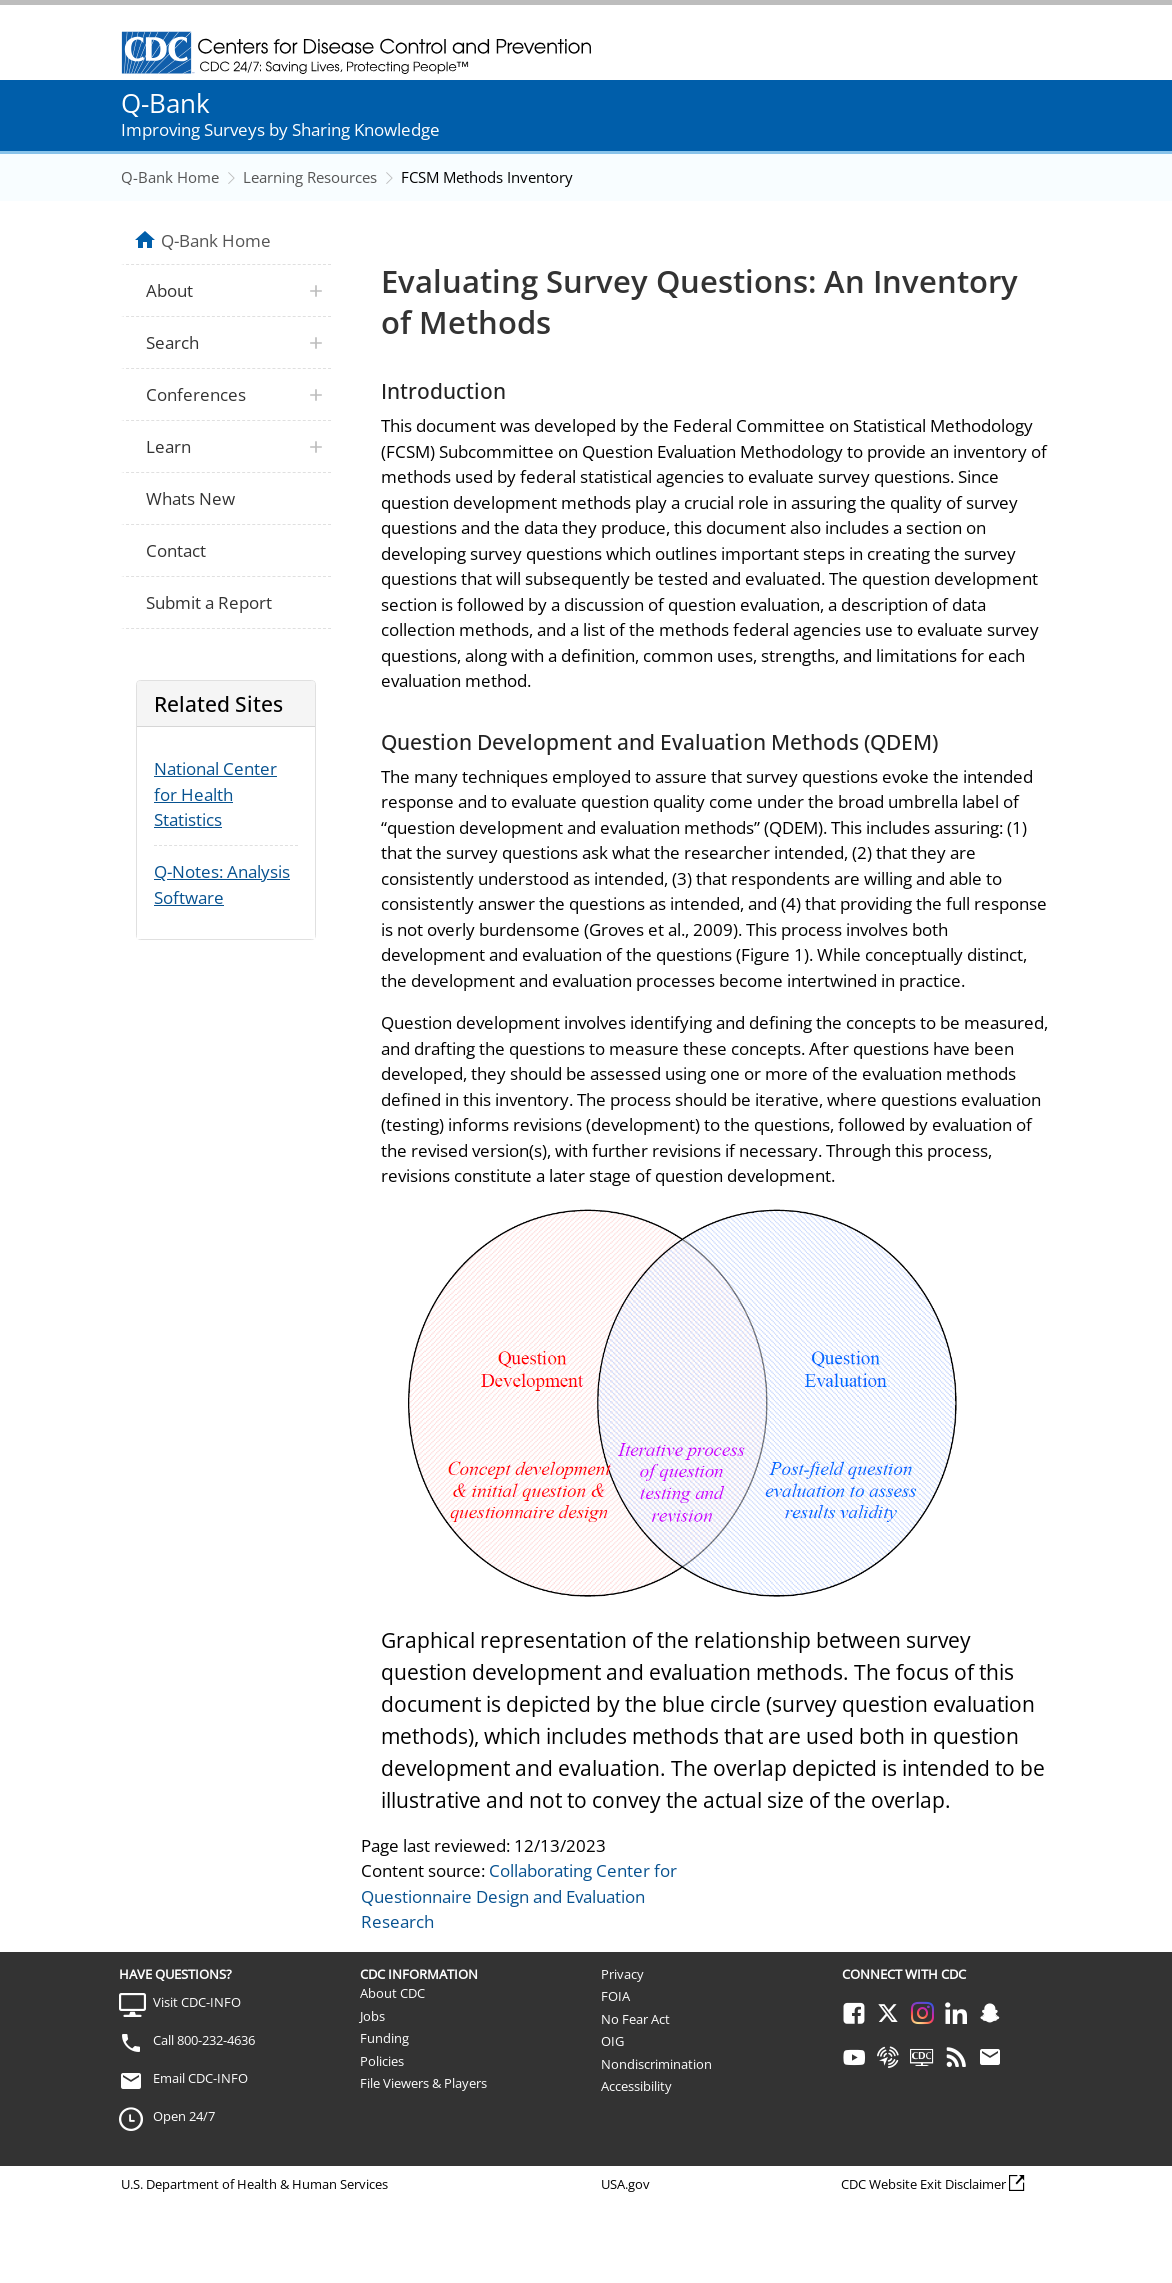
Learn (168, 446)
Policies (382, 2061)
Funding (384, 2038)
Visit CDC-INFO (197, 2002)
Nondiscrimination (656, 2064)
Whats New (190, 498)
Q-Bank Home (170, 177)
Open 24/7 (184, 2116)
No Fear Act (635, 2019)
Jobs (372, 2016)
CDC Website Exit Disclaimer (923, 2184)
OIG (612, 2041)
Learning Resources (310, 177)
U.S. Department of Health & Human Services (254, 2184)
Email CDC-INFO (200, 2078)
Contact (176, 550)
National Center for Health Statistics (215, 794)
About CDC (392, 1993)
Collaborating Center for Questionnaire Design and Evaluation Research (519, 1896)
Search (172, 342)
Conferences (196, 394)
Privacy (622, 1974)
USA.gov (625, 2184)
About (169, 290)
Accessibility (636, 2086)
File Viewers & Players (423, 2083)
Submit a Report (209, 602)
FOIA (615, 1996)
